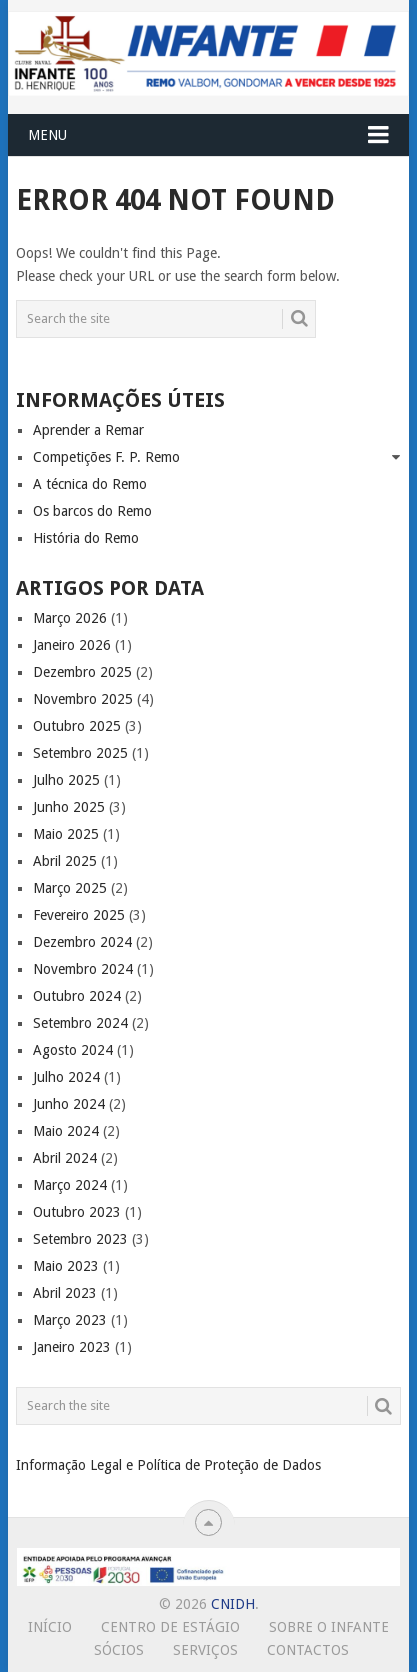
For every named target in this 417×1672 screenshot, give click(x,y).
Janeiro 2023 (72, 1347)
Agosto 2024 (73, 1050)
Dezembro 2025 (82, 672)
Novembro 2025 (83, 699)
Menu (47, 135)
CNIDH (233, 1604)
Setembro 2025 (80, 753)
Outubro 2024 (77, 996)
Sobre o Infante (329, 1627)
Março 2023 (70, 1320)
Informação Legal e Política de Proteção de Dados (168, 1465)
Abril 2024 (65, 1158)
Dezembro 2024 (82, 942)
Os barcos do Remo (92, 511)
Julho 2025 (66, 780)
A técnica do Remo (90, 484)
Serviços (205, 1650)
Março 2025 (70, 888)
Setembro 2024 (80, 1023)
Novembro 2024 (83, 969)
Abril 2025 (65, 861)
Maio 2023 (66, 1266)
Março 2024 (70, 1185)
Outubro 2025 (77, 726)
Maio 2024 (66, 1131)
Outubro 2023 (77, 1212)
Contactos (308, 1650)
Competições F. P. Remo (106, 457)
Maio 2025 (66, 834)
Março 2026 (70, 618)
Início (50, 1627)
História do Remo (86, 538)
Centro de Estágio (170, 1627)
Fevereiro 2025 (79, 915)
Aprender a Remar (88, 430)
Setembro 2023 (80, 1239)
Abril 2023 (65, 1293)
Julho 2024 (66, 1077)
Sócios (119, 1650)
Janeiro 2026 (72, 645)
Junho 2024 (69, 1104)
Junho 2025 (69, 807)
